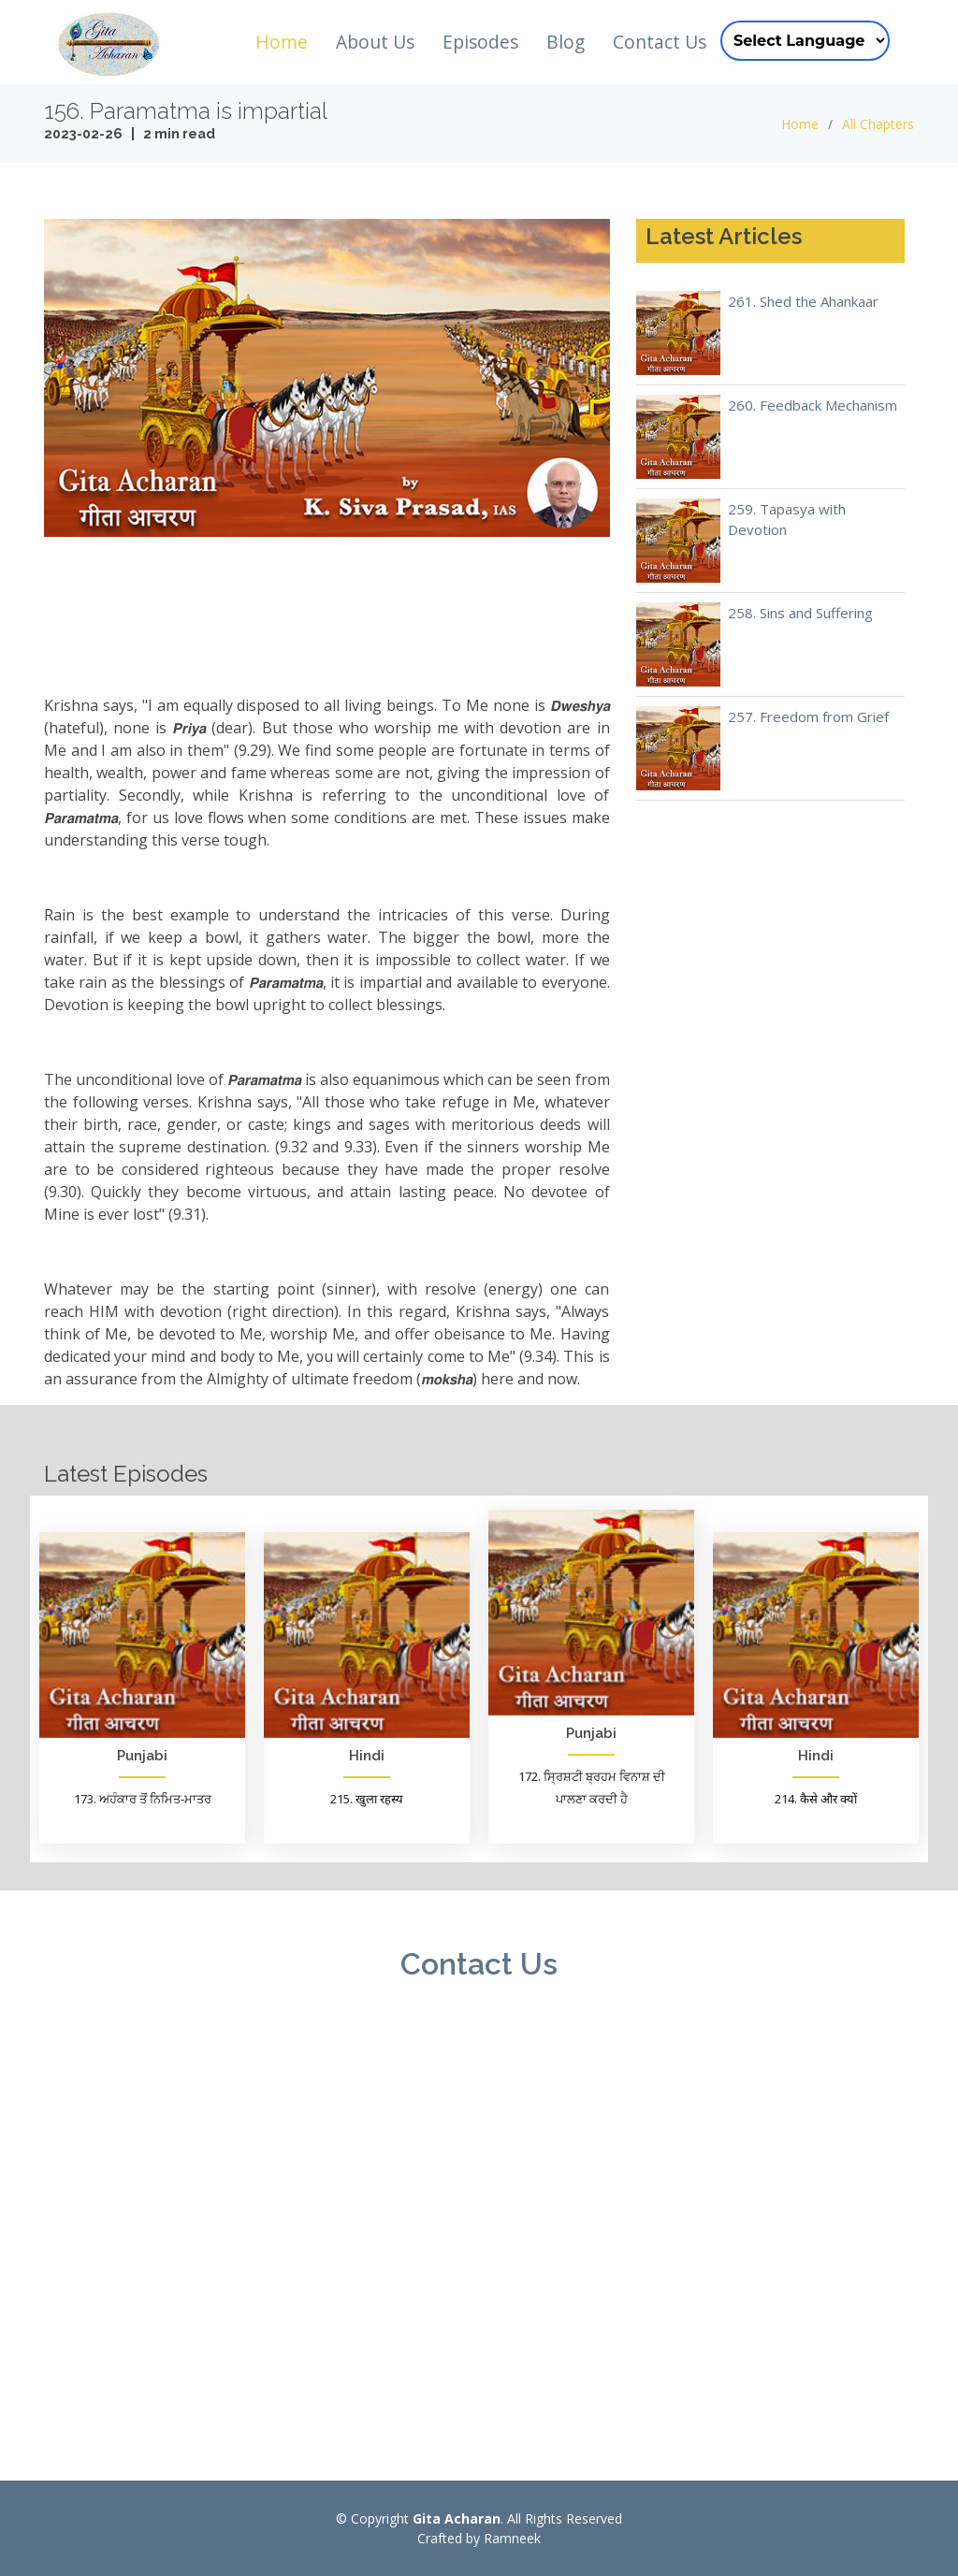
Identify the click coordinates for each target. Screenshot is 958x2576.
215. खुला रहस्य (366, 1798)
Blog (565, 41)
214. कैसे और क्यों (816, 1798)
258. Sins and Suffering (800, 612)
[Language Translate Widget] (805, 41)
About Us (375, 41)
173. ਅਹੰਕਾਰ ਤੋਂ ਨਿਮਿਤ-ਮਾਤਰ (142, 1798)
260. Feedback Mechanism (812, 405)
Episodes (480, 41)
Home (281, 41)
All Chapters (878, 124)
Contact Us (659, 41)
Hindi (367, 1755)
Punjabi (142, 1755)
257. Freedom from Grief (808, 716)
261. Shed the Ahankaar (803, 301)
